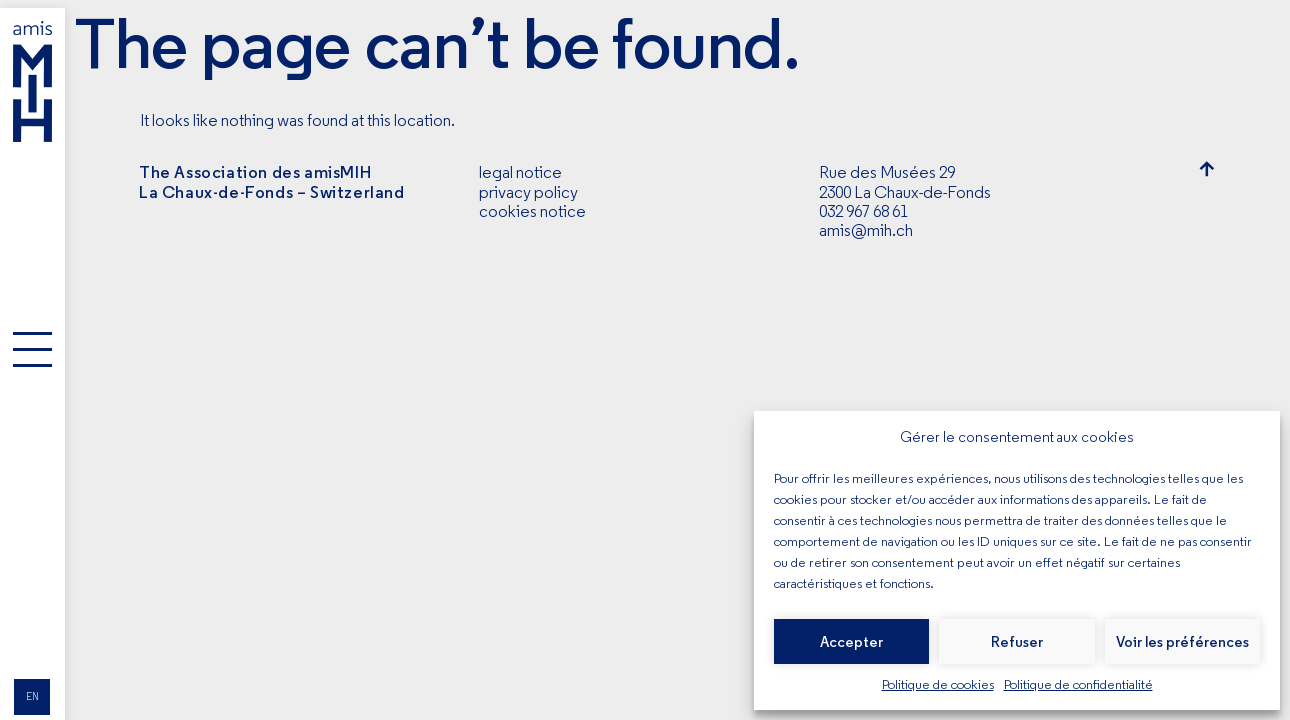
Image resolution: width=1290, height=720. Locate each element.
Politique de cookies (938, 684)
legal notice (520, 172)
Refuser (1017, 642)
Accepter (851, 642)
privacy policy (528, 192)
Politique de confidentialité (1078, 684)
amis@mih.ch (866, 230)
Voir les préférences (1182, 642)
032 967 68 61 (863, 211)
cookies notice (532, 211)
